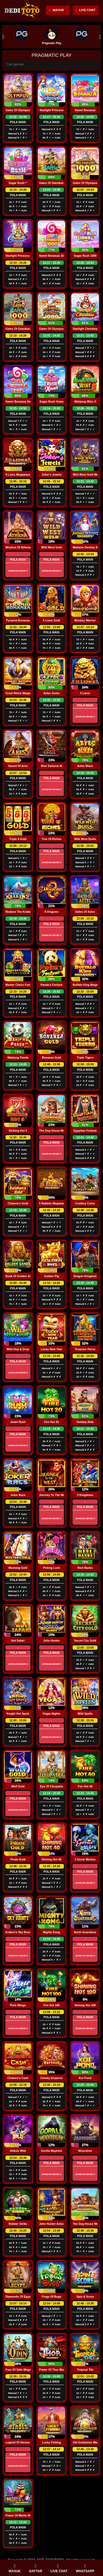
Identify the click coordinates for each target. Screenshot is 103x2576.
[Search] (51, 64)
